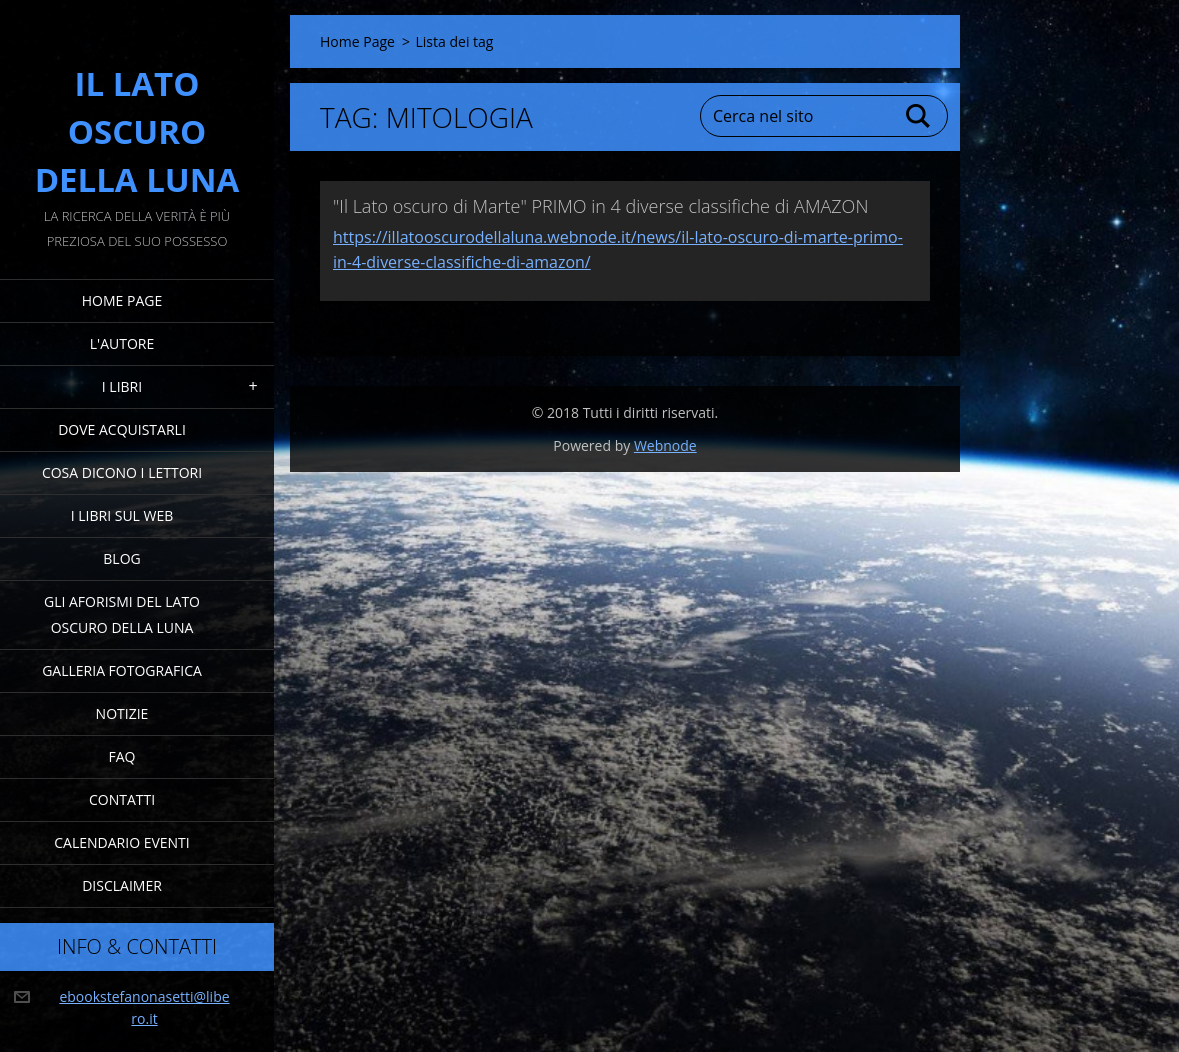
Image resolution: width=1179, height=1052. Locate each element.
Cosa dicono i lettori (122, 472)
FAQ (122, 756)
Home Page (122, 300)
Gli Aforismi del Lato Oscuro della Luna (122, 614)
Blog (121, 558)
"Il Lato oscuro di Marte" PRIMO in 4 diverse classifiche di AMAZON (600, 206)
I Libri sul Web (122, 515)
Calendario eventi (121, 842)
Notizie (122, 713)
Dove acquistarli (122, 429)
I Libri (122, 386)
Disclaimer (122, 885)
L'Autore (122, 343)
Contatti (122, 799)
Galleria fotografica (122, 670)
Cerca (919, 116)
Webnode (665, 445)
